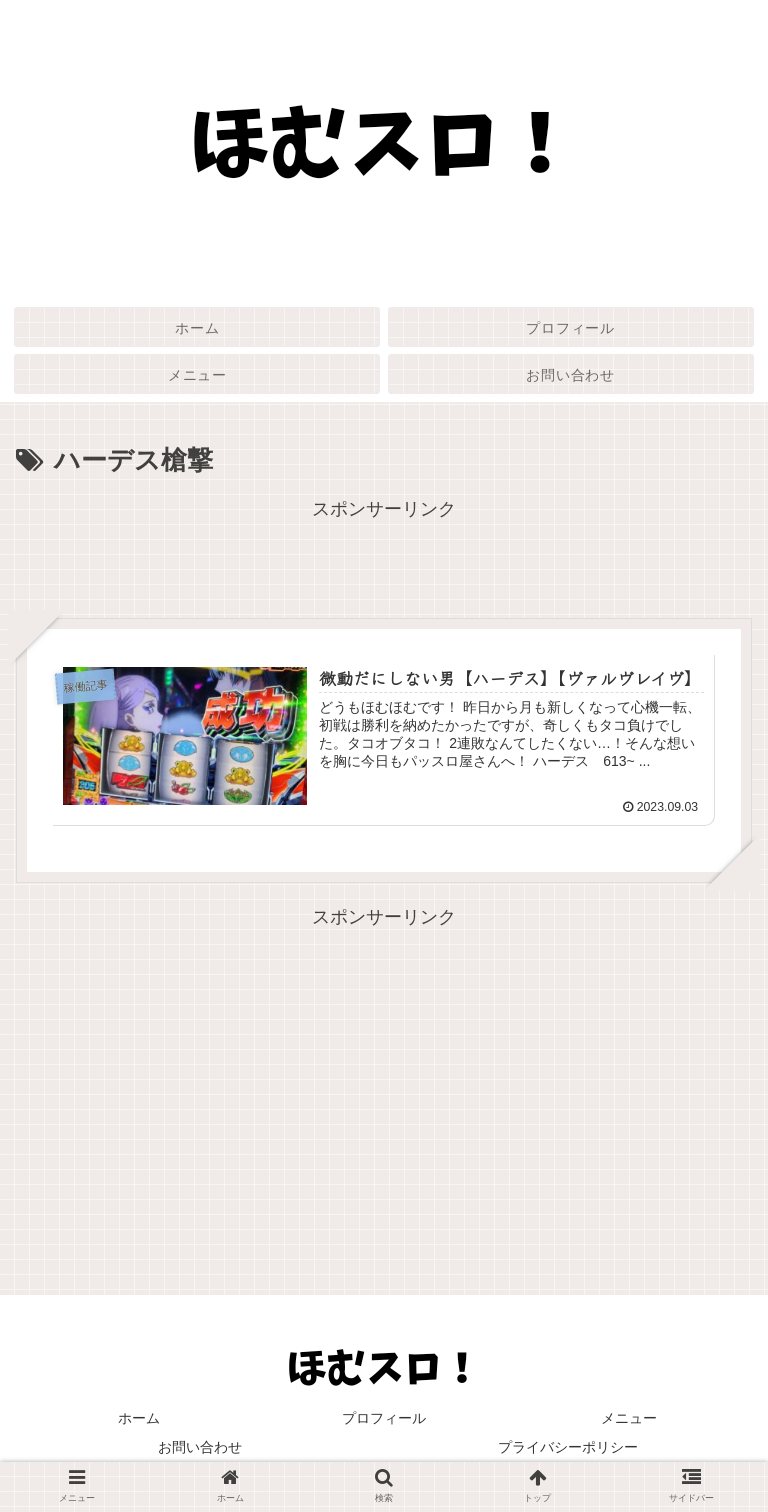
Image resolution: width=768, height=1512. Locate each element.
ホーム (139, 1418)
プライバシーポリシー (568, 1447)
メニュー (629, 1418)
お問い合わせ (200, 1447)
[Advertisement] (384, 571)
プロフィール (384, 1418)
